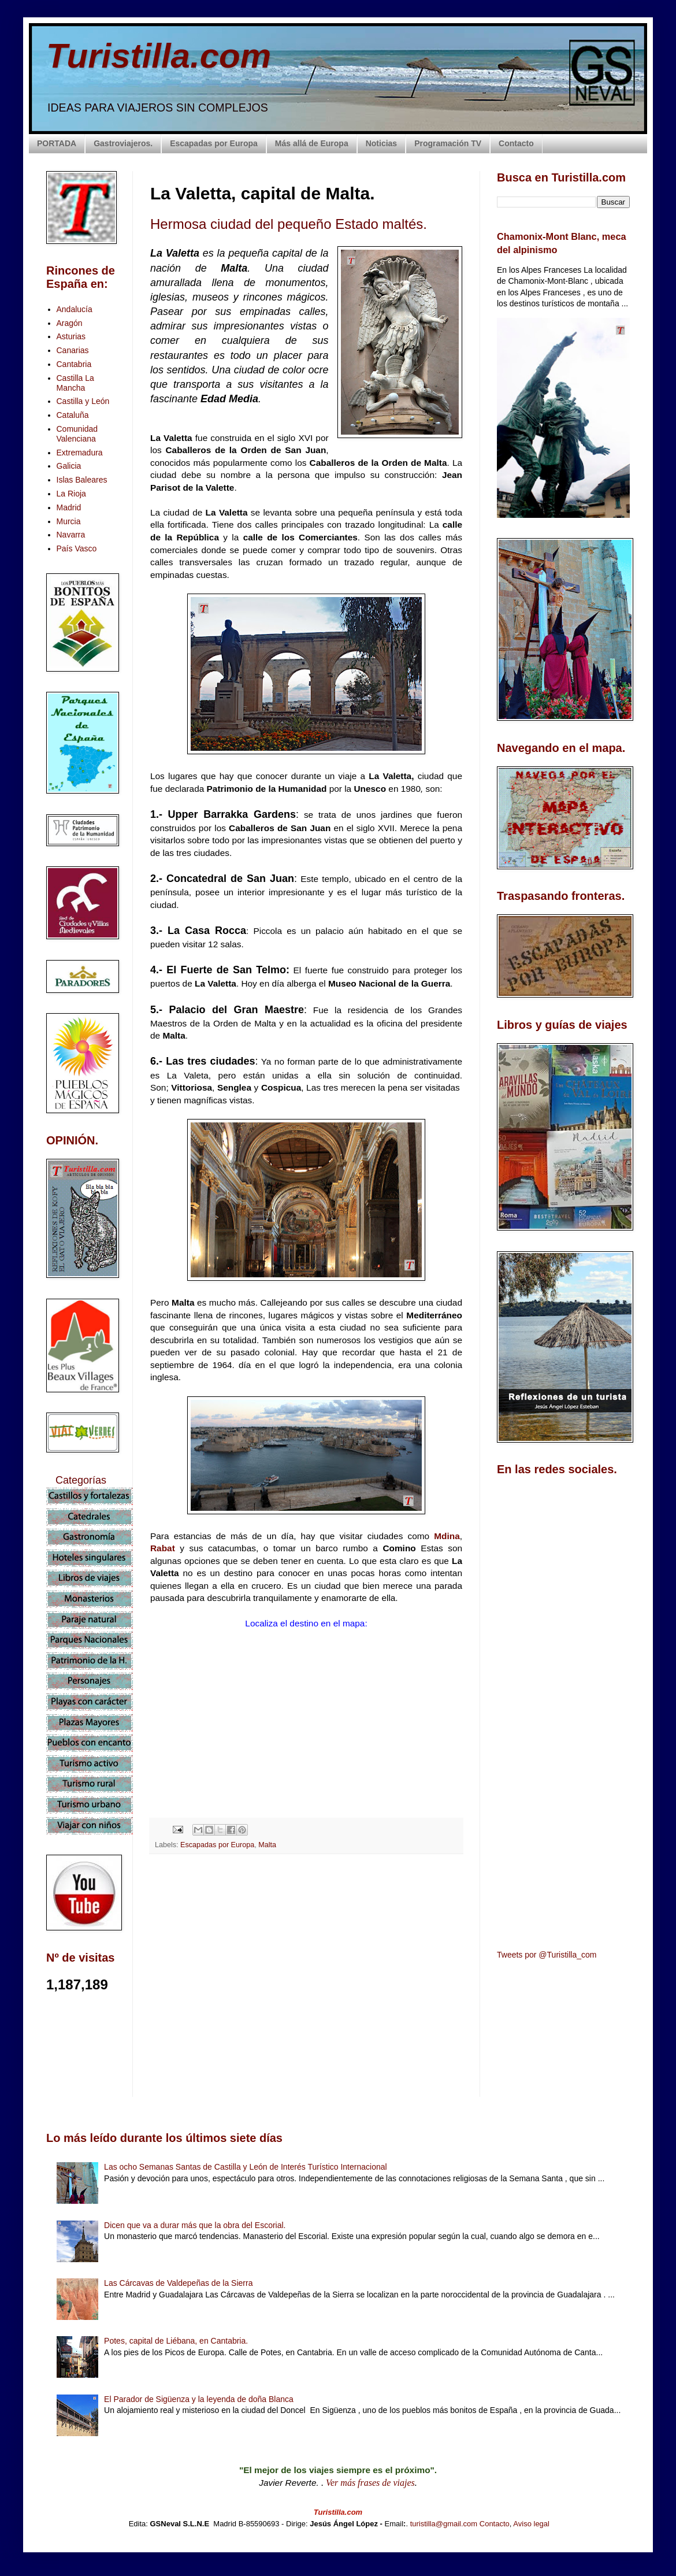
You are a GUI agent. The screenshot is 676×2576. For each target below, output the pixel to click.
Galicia (69, 465)
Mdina (446, 1536)
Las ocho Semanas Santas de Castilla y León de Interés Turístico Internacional (245, 2166)
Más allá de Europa (311, 143)
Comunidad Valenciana (77, 433)
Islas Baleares (82, 479)
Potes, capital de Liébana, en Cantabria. (176, 2340)
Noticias (381, 143)
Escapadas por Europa (214, 143)
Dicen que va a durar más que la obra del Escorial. (194, 2225)
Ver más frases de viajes (370, 2483)
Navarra (71, 534)
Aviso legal (531, 2523)
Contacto (516, 143)
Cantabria (74, 364)
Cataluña (73, 415)
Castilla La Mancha (75, 382)
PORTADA (56, 143)
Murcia (69, 521)
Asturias (71, 336)
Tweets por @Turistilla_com (546, 1954)
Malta (267, 1845)
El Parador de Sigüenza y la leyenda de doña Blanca (199, 2399)
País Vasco (77, 548)
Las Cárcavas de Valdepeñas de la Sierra (178, 2283)
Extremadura (80, 452)
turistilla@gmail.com (444, 2523)
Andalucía (74, 309)
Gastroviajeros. (123, 143)
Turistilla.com (158, 55)
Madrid (69, 507)
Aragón (70, 323)
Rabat (162, 1548)
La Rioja (71, 493)
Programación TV (447, 143)
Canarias (73, 350)
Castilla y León (83, 401)
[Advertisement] (306, 1966)
